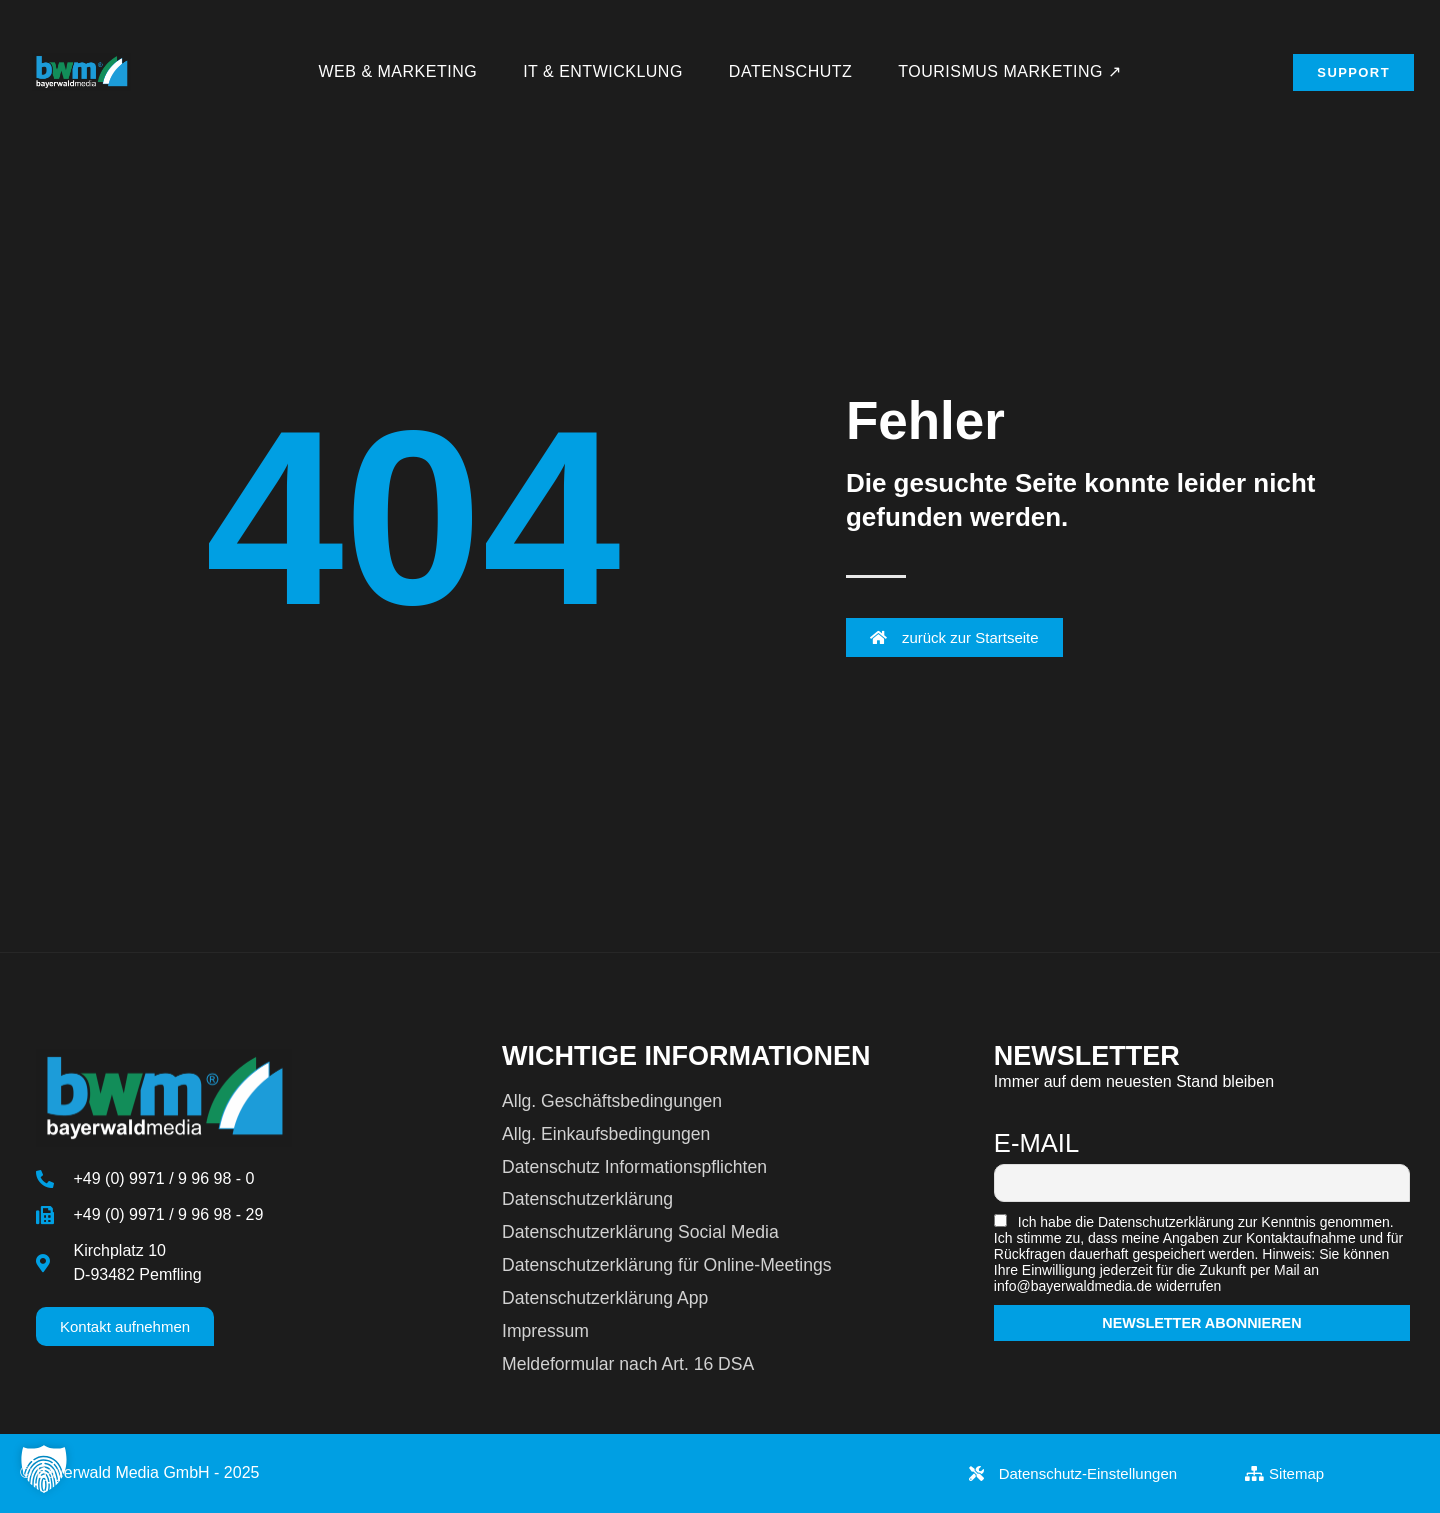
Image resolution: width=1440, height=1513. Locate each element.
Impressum (545, 1331)
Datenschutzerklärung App (605, 1298)
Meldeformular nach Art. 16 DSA (628, 1364)
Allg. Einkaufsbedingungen (606, 1134)
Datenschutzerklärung (587, 1199)
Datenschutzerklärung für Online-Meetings (667, 1265)
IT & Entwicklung (603, 71)
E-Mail (1036, 1143)
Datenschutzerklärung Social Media (640, 1232)
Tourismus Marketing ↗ (1009, 71)
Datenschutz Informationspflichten (634, 1167)
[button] (44, 1469)
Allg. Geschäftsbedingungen (612, 1101)
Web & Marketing (398, 71)
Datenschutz (790, 71)
